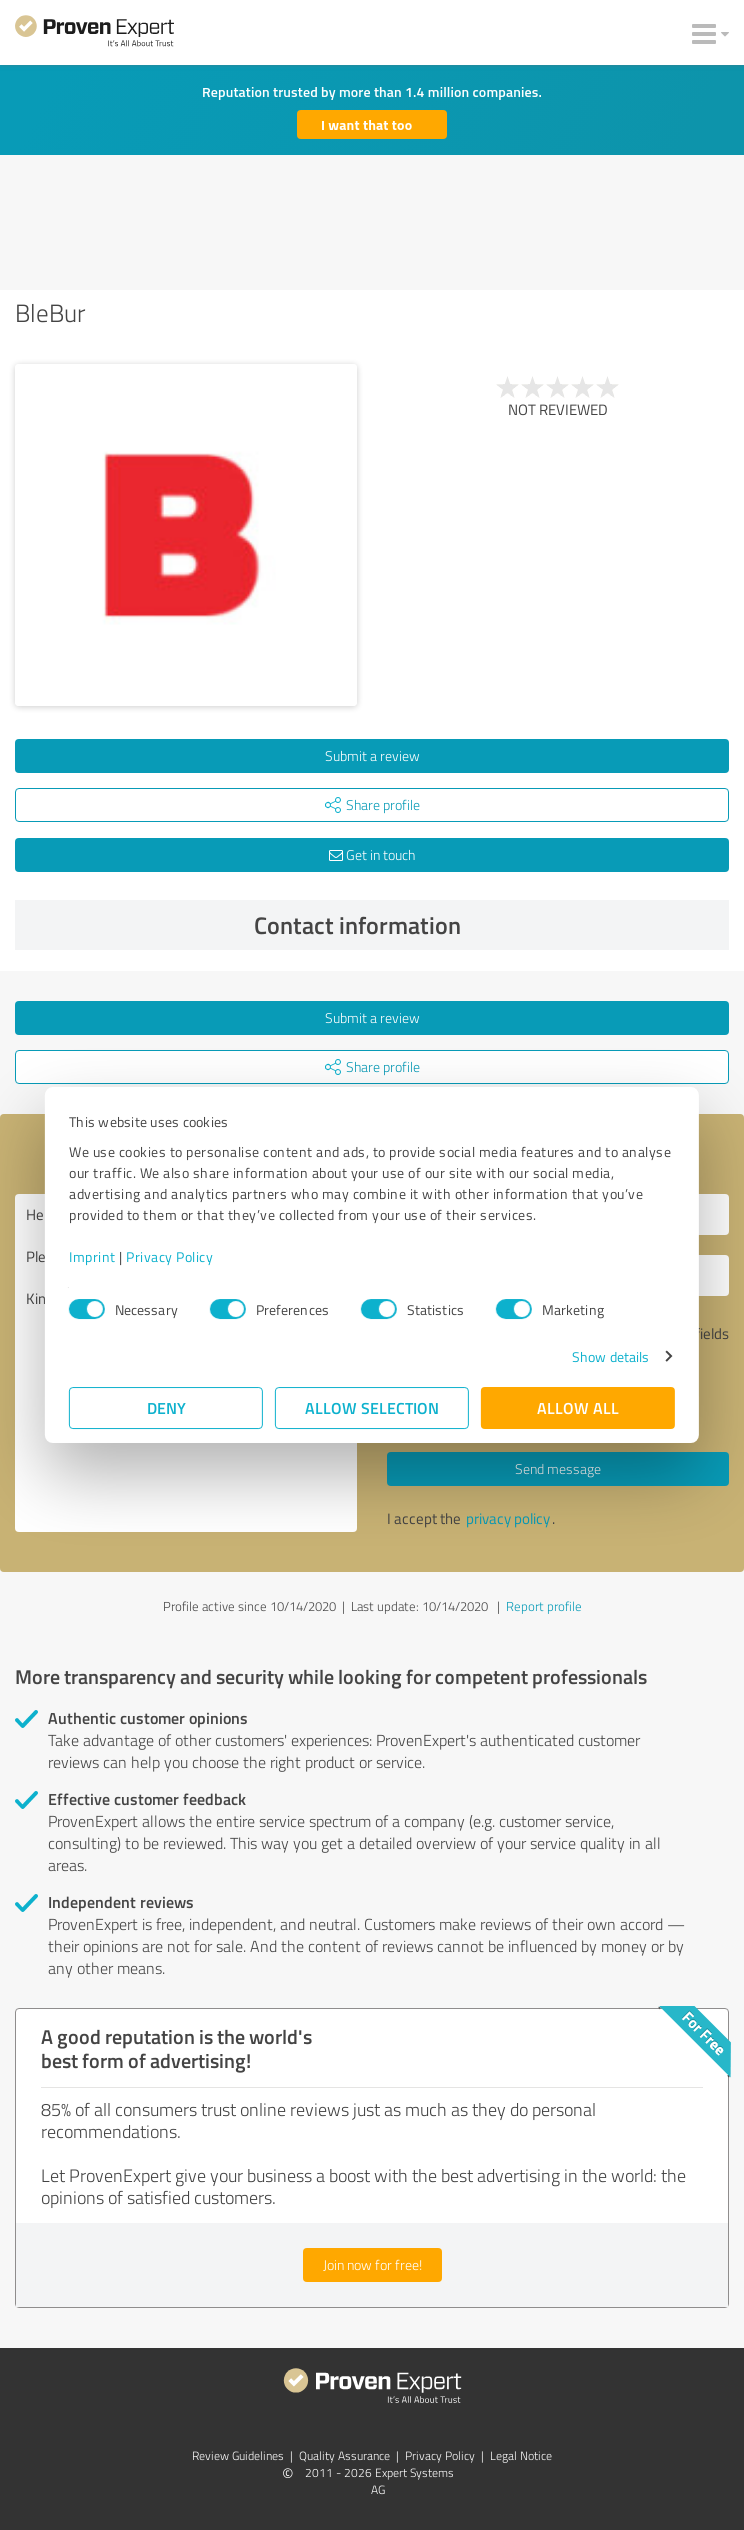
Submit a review (372, 755)
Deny (166, 1407)
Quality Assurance (344, 2455)
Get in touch (372, 854)
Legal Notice (521, 2455)
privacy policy (508, 1518)
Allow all (578, 1407)
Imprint (92, 1256)
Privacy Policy (169, 1256)
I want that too (366, 124)
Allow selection (372, 1407)
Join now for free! (372, 2264)
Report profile (544, 1606)
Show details (610, 1356)
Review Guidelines (238, 2455)
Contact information (487, 925)
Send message (558, 1468)
